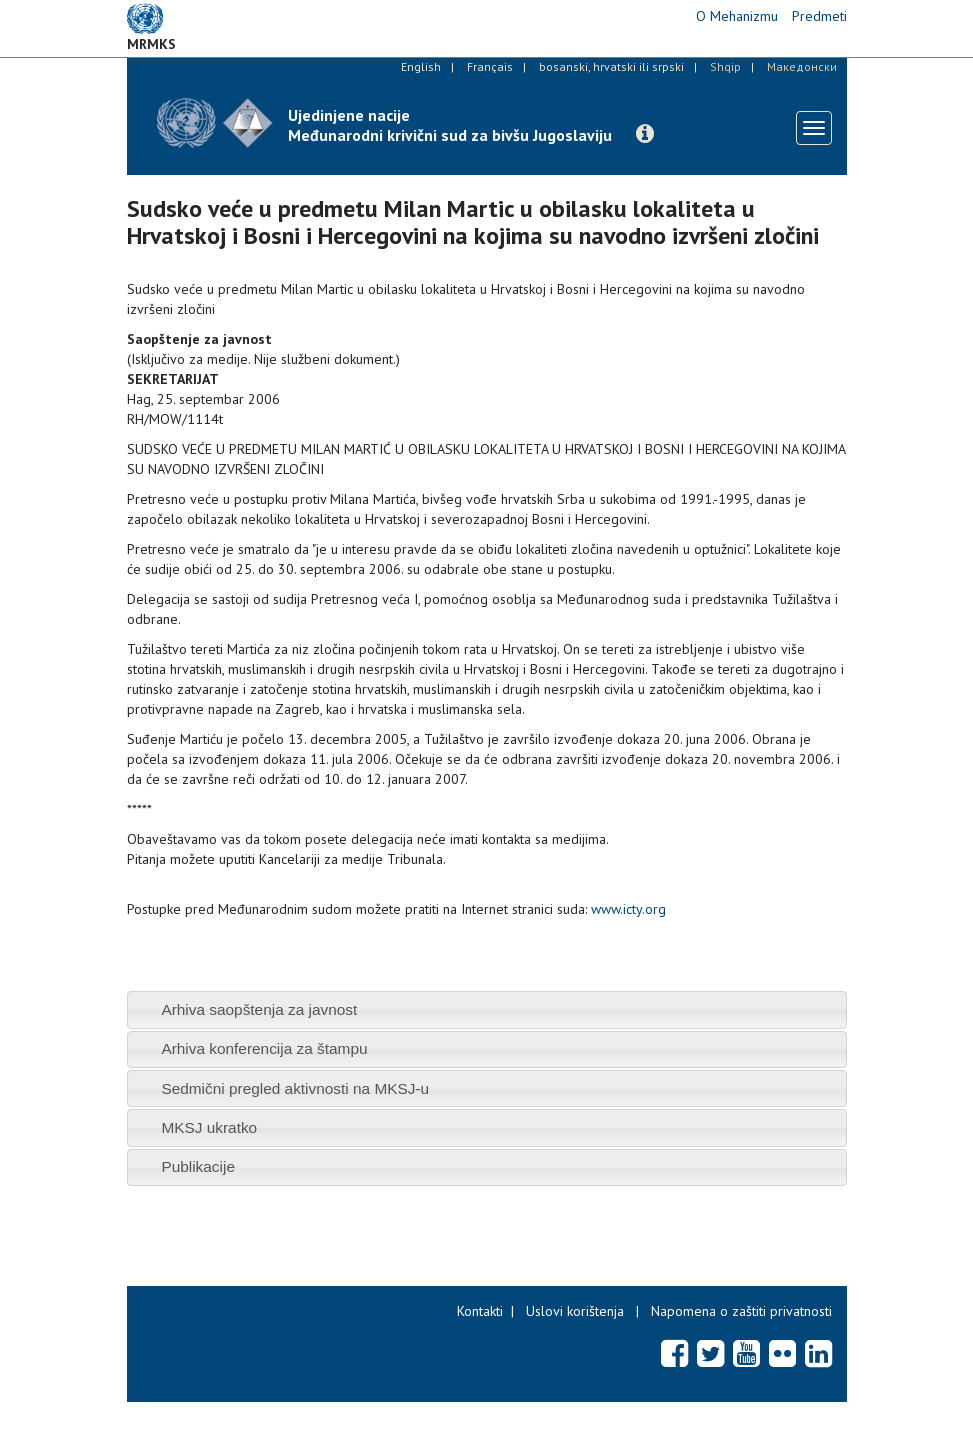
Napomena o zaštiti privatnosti (741, 1311)
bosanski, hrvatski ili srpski (611, 66)
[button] (645, 134)
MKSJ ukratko (209, 1127)
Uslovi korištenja (575, 1311)
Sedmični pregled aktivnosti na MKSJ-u (295, 1088)
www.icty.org (628, 909)
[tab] (487, 1009)
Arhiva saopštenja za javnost (259, 1009)
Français (490, 66)
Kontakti (480, 1311)
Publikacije (198, 1166)
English (421, 66)
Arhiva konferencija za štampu (264, 1048)
